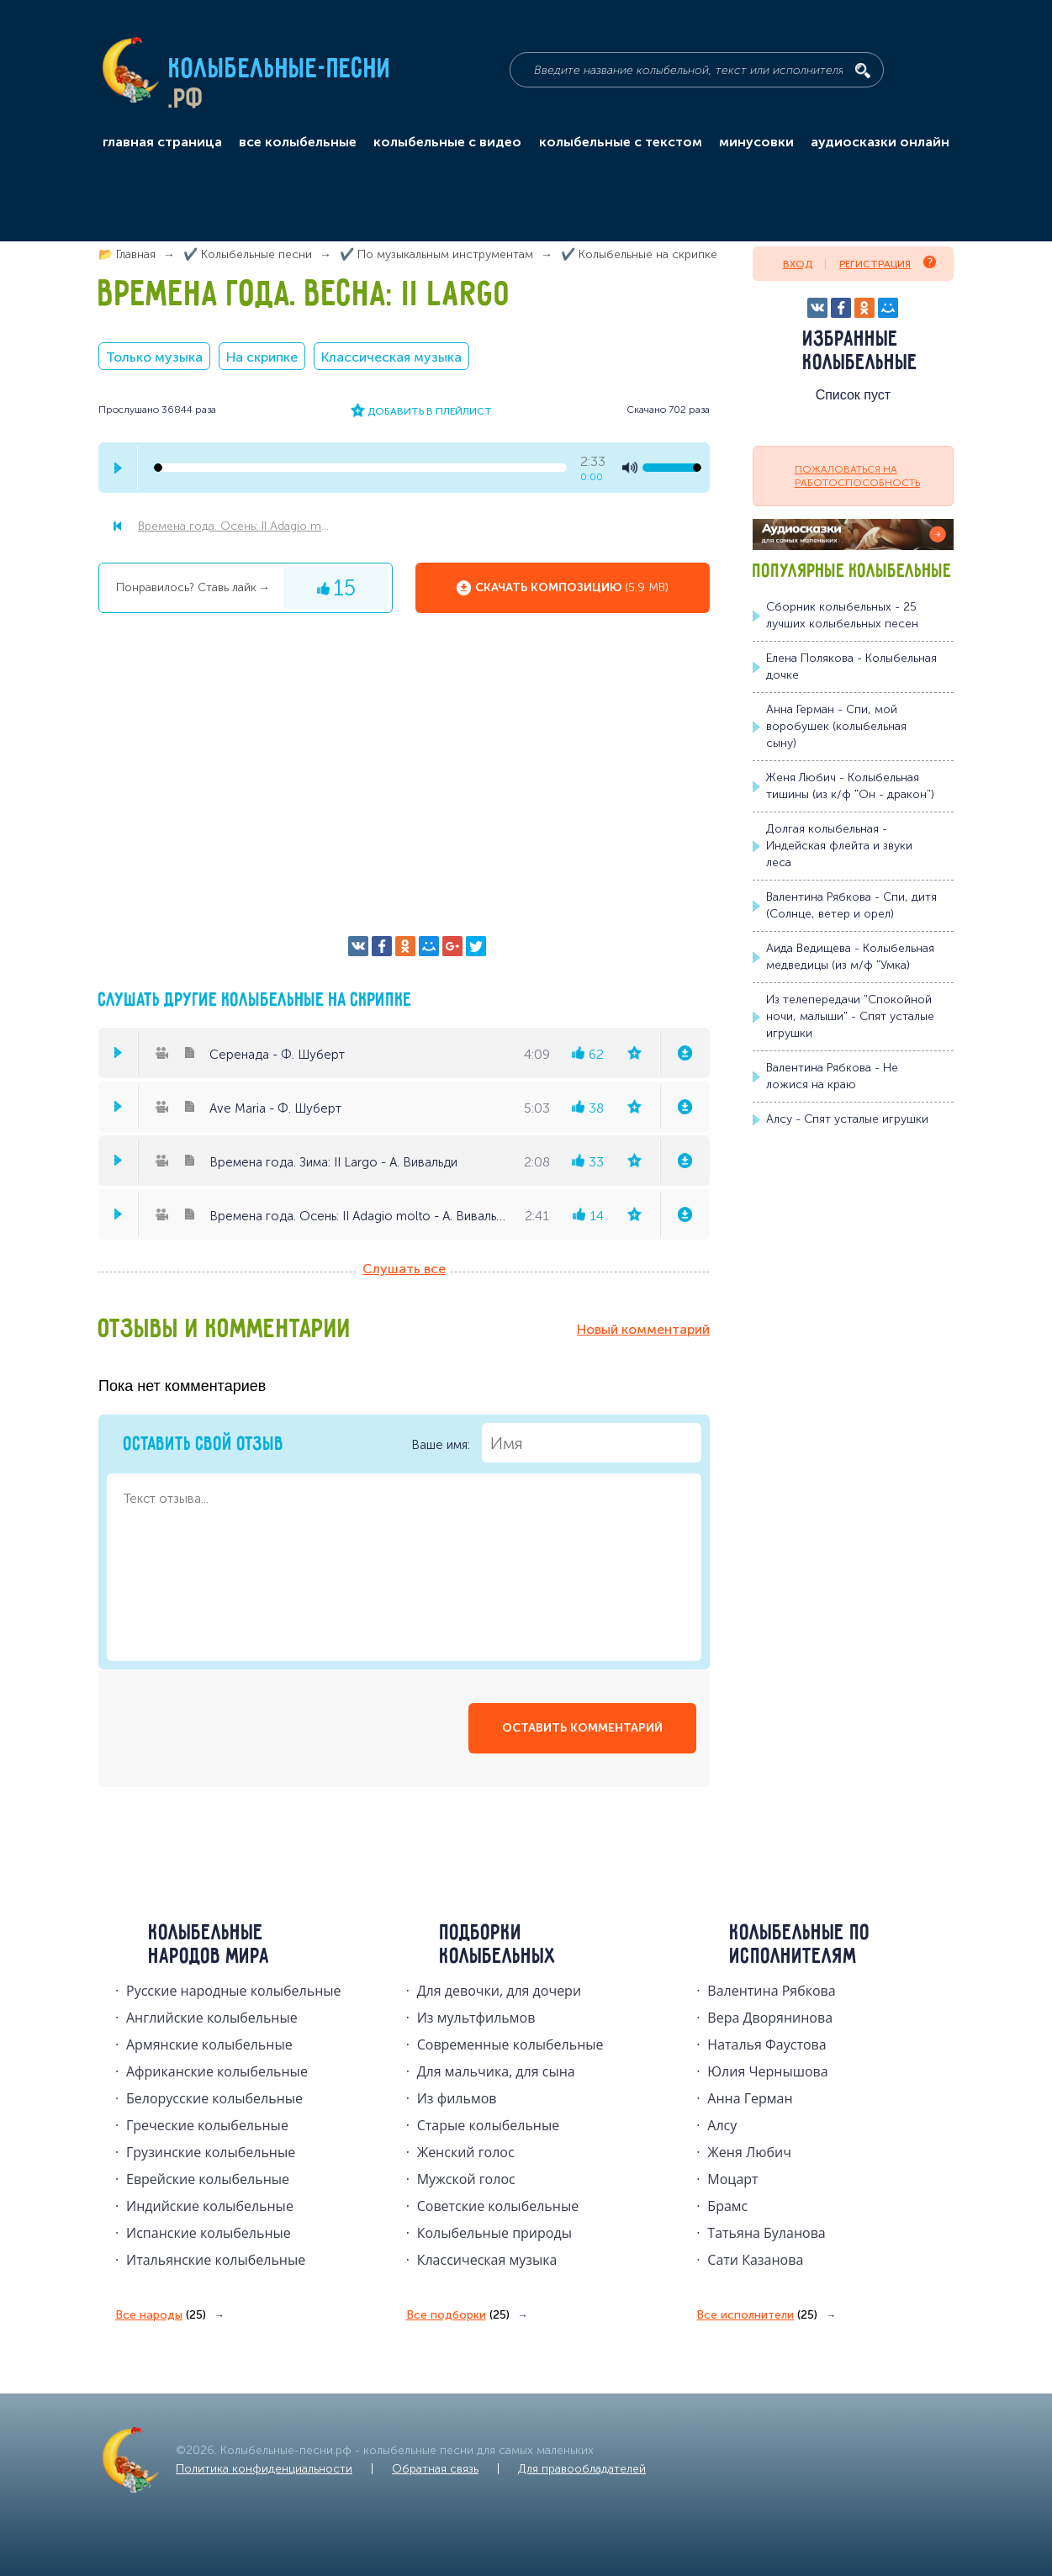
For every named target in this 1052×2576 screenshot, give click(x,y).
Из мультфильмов (476, 2017)
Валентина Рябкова (771, 1990)
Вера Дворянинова (770, 2017)
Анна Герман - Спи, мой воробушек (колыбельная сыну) (836, 726)
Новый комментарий (643, 1329)
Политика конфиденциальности (264, 2469)
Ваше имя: (556, 1443)
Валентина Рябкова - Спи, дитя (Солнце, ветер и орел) (851, 905)
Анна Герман (749, 2098)
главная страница (162, 142)
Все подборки (458, 2315)
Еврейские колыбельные (207, 2179)
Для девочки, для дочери (499, 1990)
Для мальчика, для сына (496, 2071)
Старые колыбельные (488, 2125)
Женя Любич (749, 2152)
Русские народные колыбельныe (233, 1990)
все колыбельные (298, 142)
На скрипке (262, 357)
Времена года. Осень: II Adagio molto (236, 526)
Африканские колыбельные (217, 2071)
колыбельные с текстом (620, 142)
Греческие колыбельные (207, 2125)
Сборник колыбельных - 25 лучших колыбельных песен (842, 615)
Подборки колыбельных (498, 1945)
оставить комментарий (582, 1728)
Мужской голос (466, 2179)
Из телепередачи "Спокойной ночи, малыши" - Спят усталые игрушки (850, 1016)
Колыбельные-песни (280, 70)
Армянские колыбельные (209, 2044)
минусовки (756, 142)
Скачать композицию (572, 587)
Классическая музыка (391, 357)
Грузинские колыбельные (210, 2152)
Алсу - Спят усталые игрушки (847, 1119)
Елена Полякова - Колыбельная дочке (851, 666)
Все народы (160, 2315)
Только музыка (154, 357)
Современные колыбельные (510, 2044)
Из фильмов (457, 2098)
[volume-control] (671, 467)
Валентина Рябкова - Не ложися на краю (832, 1076)
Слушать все (404, 1269)
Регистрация (887, 263)
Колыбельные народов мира (209, 1945)
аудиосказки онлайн (880, 142)
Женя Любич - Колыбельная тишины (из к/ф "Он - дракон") (850, 785)
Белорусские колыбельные (214, 2098)
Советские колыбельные (498, 2206)
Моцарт (732, 2179)
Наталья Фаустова (766, 2044)
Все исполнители (756, 2315)
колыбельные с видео (447, 142)
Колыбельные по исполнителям (800, 1945)
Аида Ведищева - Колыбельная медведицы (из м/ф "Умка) (850, 956)
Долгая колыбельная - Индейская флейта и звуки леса (839, 846)
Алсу (722, 2125)
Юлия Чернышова (767, 2071)
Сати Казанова (755, 2260)
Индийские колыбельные (209, 2206)
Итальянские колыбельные (215, 2260)
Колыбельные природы (494, 2233)
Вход (797, 264)
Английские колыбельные (212, 2017)
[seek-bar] (360, 467)
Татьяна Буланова (766, 2233)
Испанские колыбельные (208, 2233)
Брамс (727, 2206)
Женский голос (466, 2152)
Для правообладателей (582, 2469)
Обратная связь (435, 2469)
